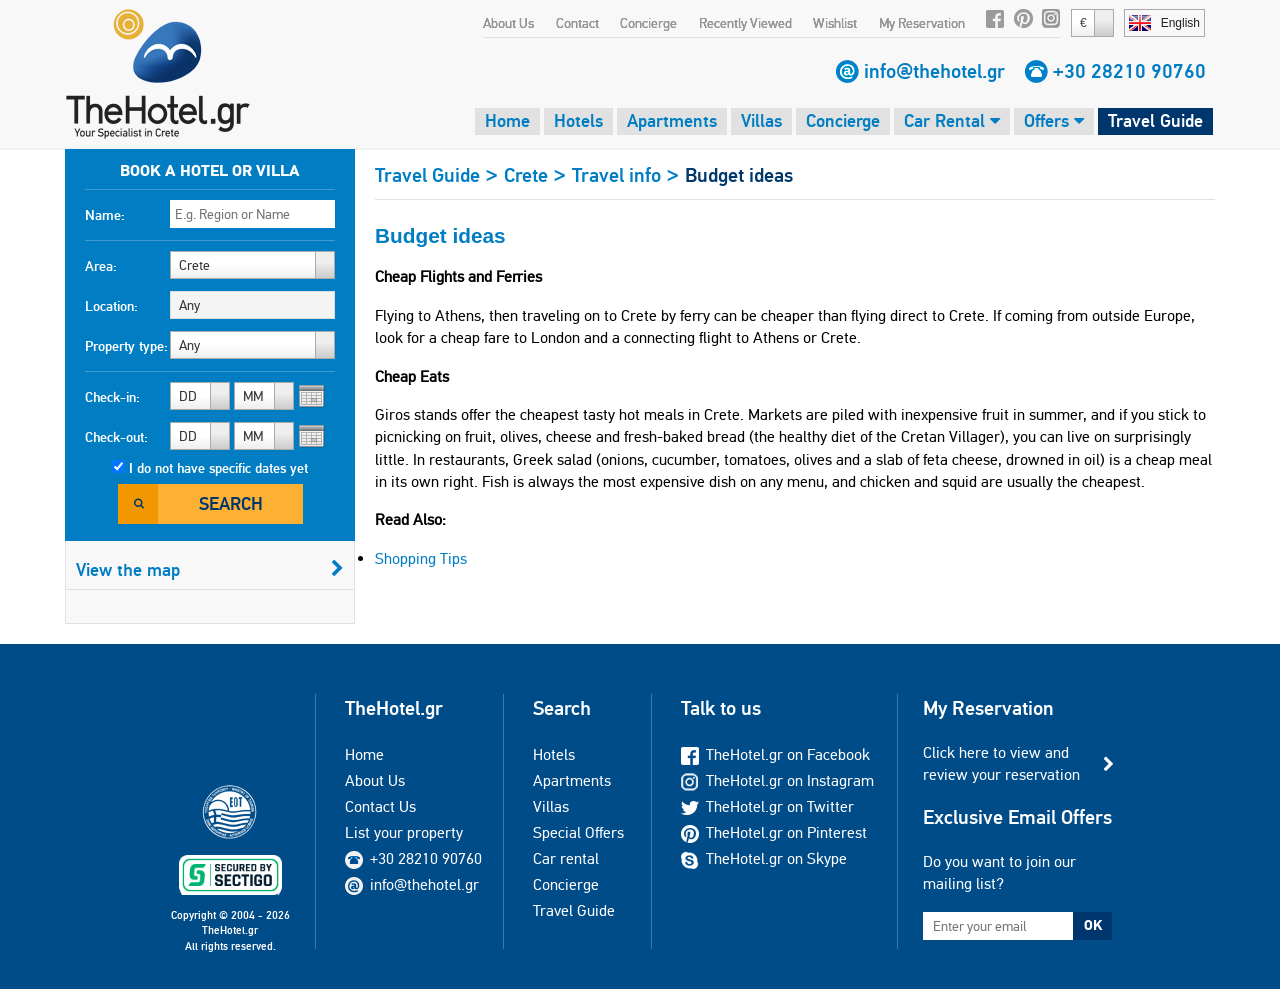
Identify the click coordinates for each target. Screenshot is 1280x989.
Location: (111, 306)
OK (1093, 925)
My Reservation (922, 23)
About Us (508, 23)
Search (231, 503)
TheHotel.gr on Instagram (777, 780)
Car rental (566, 858)
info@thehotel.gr (934, 71)
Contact (577, 23)
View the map (210, 569)
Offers (1054, 120)
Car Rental (952, 120)
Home (507, 120)
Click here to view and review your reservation (1001, 763)
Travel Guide (1155, 120)
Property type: (126, 346)
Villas (761, 120)
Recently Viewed (745, 23)
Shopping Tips (421, 558)
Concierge (648, 23)
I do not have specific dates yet (218, 468)
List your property (404, 832)
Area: (101, 266)
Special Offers (578, 832)
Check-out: (116, 437)
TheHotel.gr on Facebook (775, 754)
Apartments (672, 120)
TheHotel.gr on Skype (764, 858)
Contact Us (380, 806)
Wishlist (835, 23)
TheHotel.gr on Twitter (767, 806)
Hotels (578, 120)
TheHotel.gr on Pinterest (774, 832)
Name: (105, 215)
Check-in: (112, 397)
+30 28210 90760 (1129, 71)
